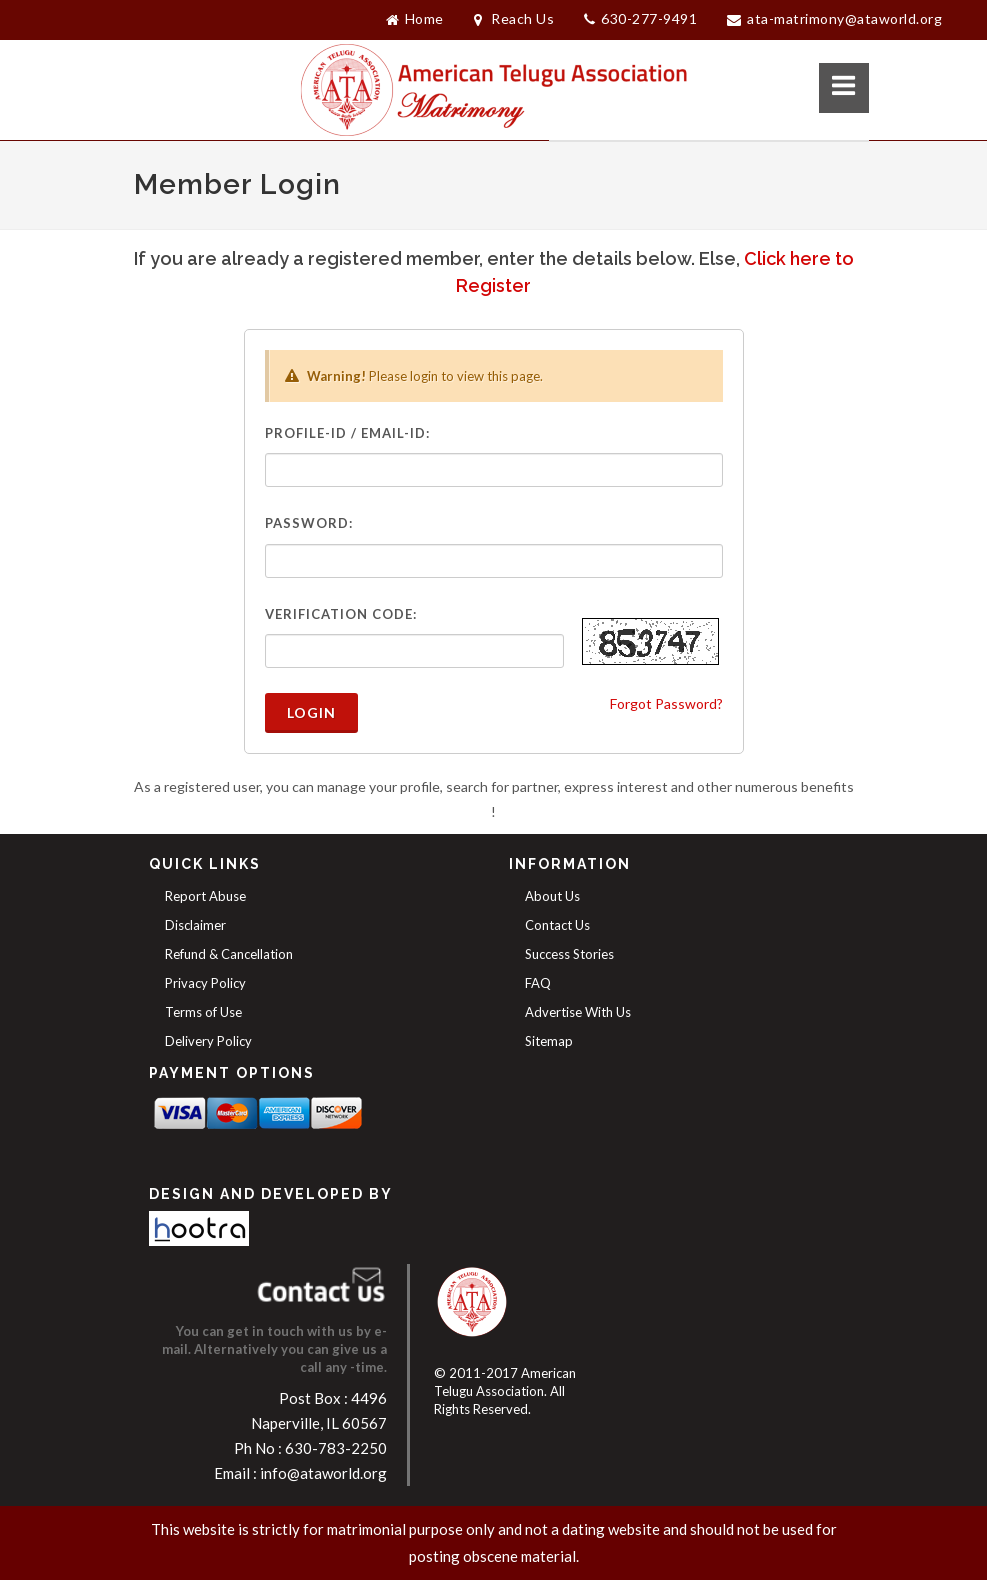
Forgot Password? (666, 703)
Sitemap (549, 1041)
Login (311, 712)
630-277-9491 (640, 19)
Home (415, 18)
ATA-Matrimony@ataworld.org (834, 18)
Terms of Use (203, 1012)
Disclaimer (195, 925)
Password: (309, 523)
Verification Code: (341, 614)
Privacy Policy (205, 983)
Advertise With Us (578, 1012)
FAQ (538, 983)
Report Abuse (205, 896)
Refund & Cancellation (229, 954)
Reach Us (514, 18)
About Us (552, 896)
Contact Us (557, 925)
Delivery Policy (208, 1041)
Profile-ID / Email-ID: (347, 433)
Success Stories (569, 954)
